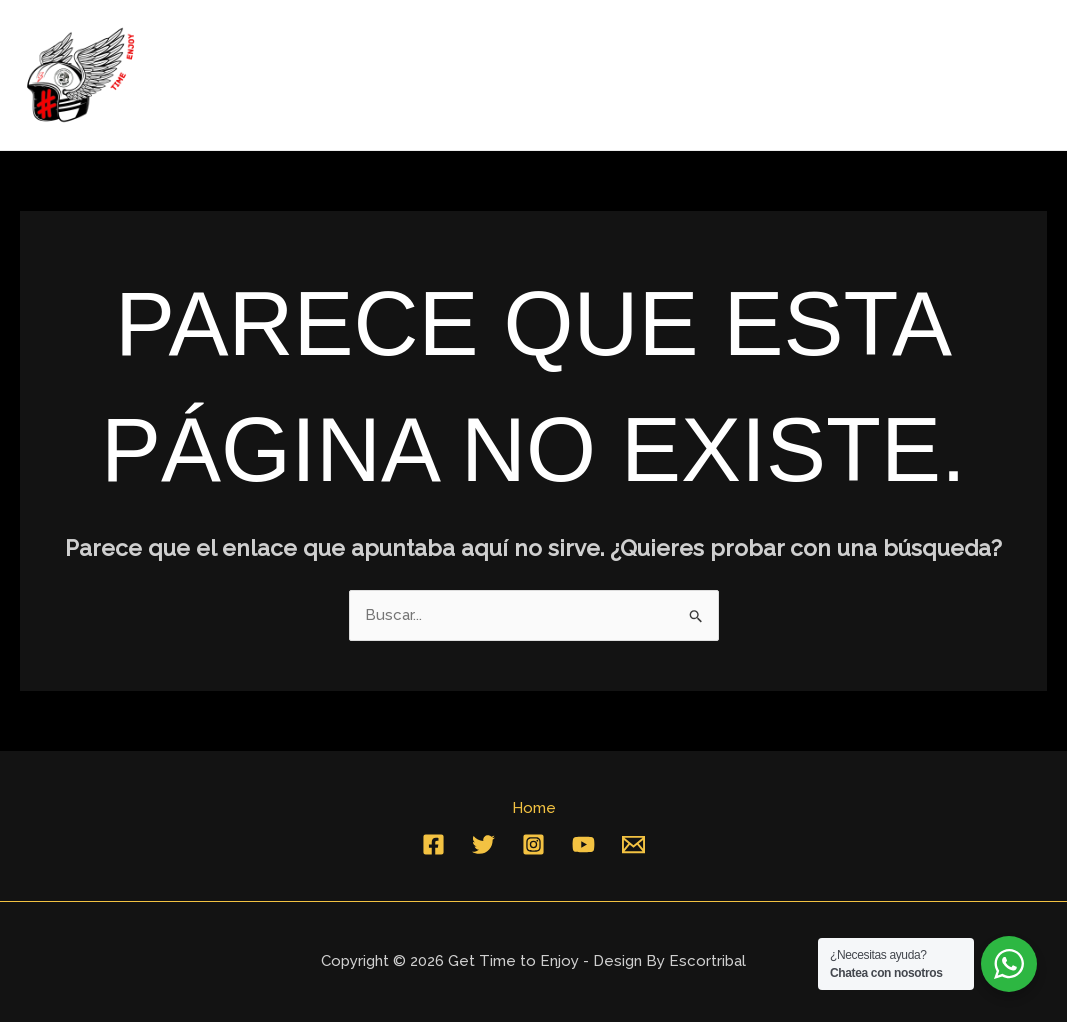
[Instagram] (533, 844)
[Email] (633, 844)
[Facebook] (433, 844)
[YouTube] (583, 844)
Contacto (991, 75)
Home (893, 75)
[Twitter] (483, 844)
